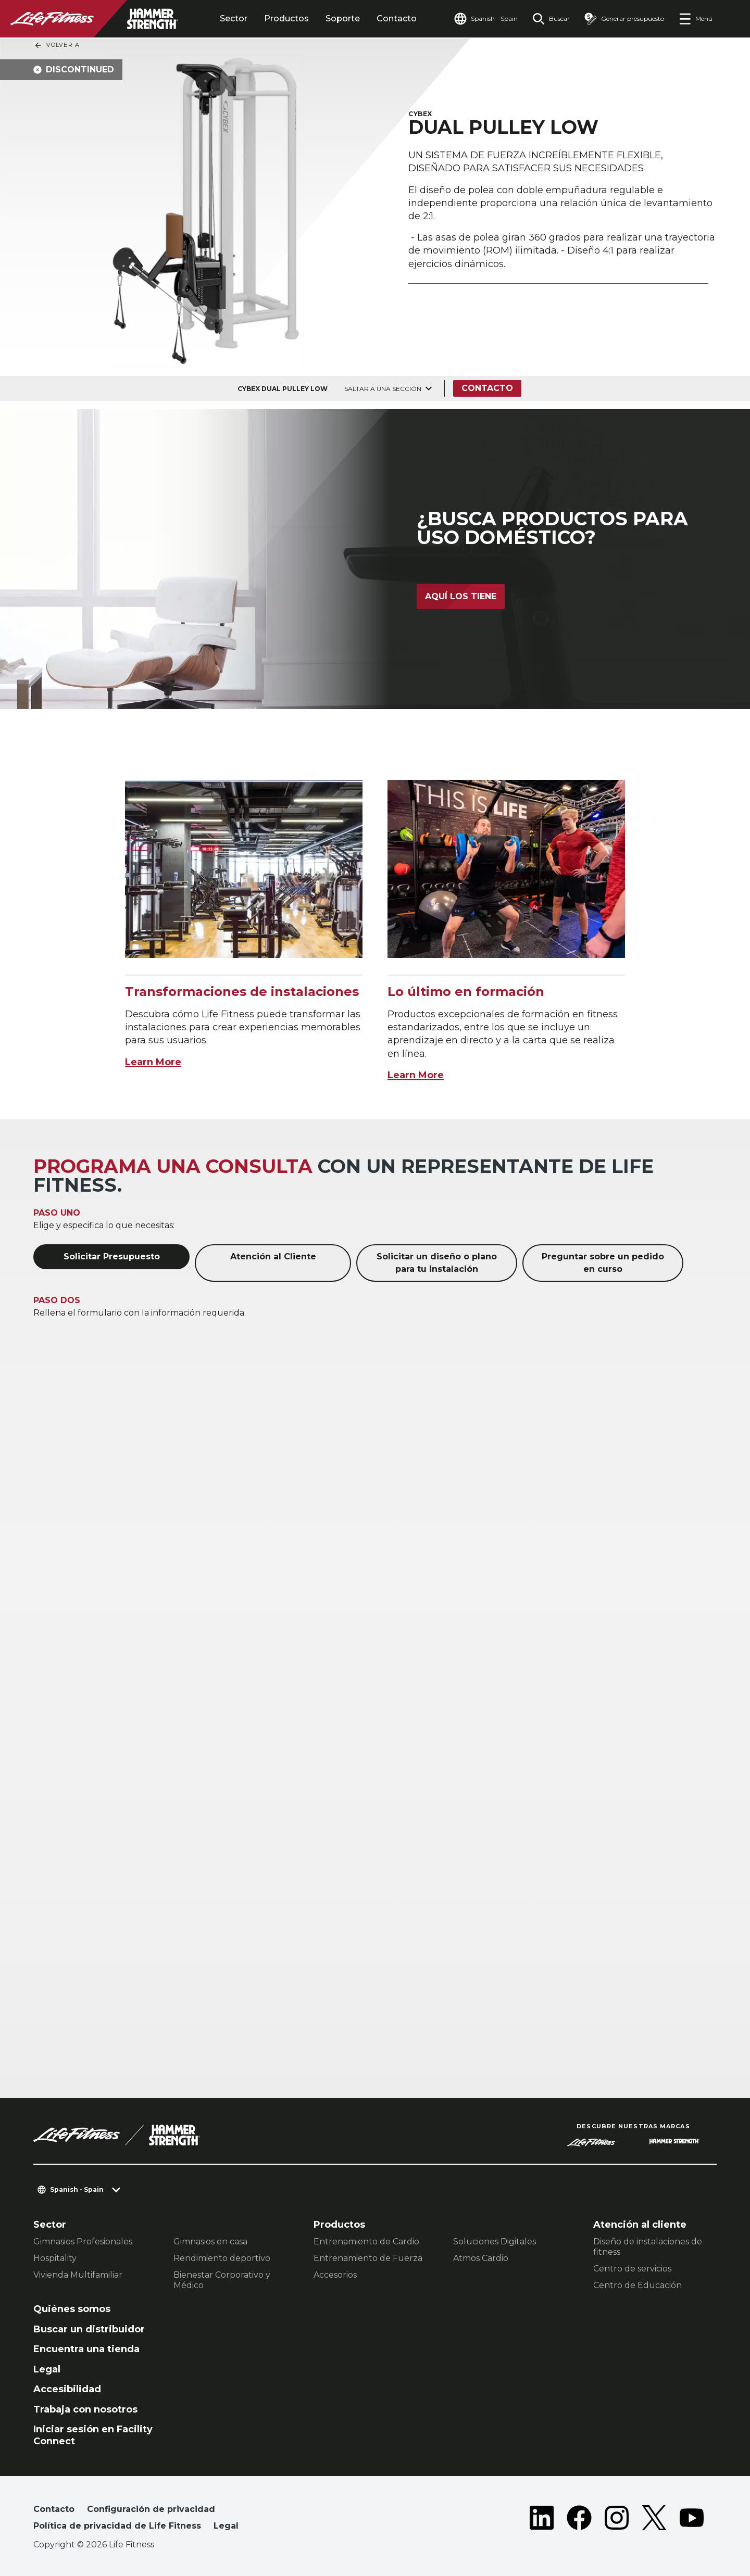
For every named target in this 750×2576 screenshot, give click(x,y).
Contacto (397, 18)
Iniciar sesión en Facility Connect (93, 2435)
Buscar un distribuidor (89, 2329)
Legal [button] (226, 2526)
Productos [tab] (286, 18)
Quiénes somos (71, 2309)
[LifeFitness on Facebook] (579, 2519)
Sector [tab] (233, 18)
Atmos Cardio (480, 2258)
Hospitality (55, 2258)
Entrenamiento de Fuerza (368, 2258)
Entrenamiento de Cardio (366, 2241)
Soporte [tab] (343, 18)
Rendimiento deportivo (221, 2258)
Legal (46, 2369)
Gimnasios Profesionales (82, 2241)
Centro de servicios (632, 2269)
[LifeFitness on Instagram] (616, 2519)
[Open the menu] (695, 18)
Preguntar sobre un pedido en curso (603, 1263)
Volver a (57, 45)
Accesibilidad (67, 2389)
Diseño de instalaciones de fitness (647, 2247)
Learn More (153, 1062)
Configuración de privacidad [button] (151, 2509)
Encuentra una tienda (86, 2349)
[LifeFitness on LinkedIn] (541, 2519)
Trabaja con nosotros (85, 2409)
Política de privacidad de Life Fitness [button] (117, 2526)
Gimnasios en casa (210, 2241)
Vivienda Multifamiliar (77, 2275)
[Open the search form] (551, 18)
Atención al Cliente (273, 1256)
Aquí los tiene (460, 596)
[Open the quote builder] (624, 18)
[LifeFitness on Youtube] (691, 2519)
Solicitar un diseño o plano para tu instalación (437, 1263)
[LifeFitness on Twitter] (654, 2519)
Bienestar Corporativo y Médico (221, 2280)
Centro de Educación (637, 2285)
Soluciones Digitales (494, 2241)
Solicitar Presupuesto (112, 1256)
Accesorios (335, 2275)
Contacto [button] (53, 2509)
